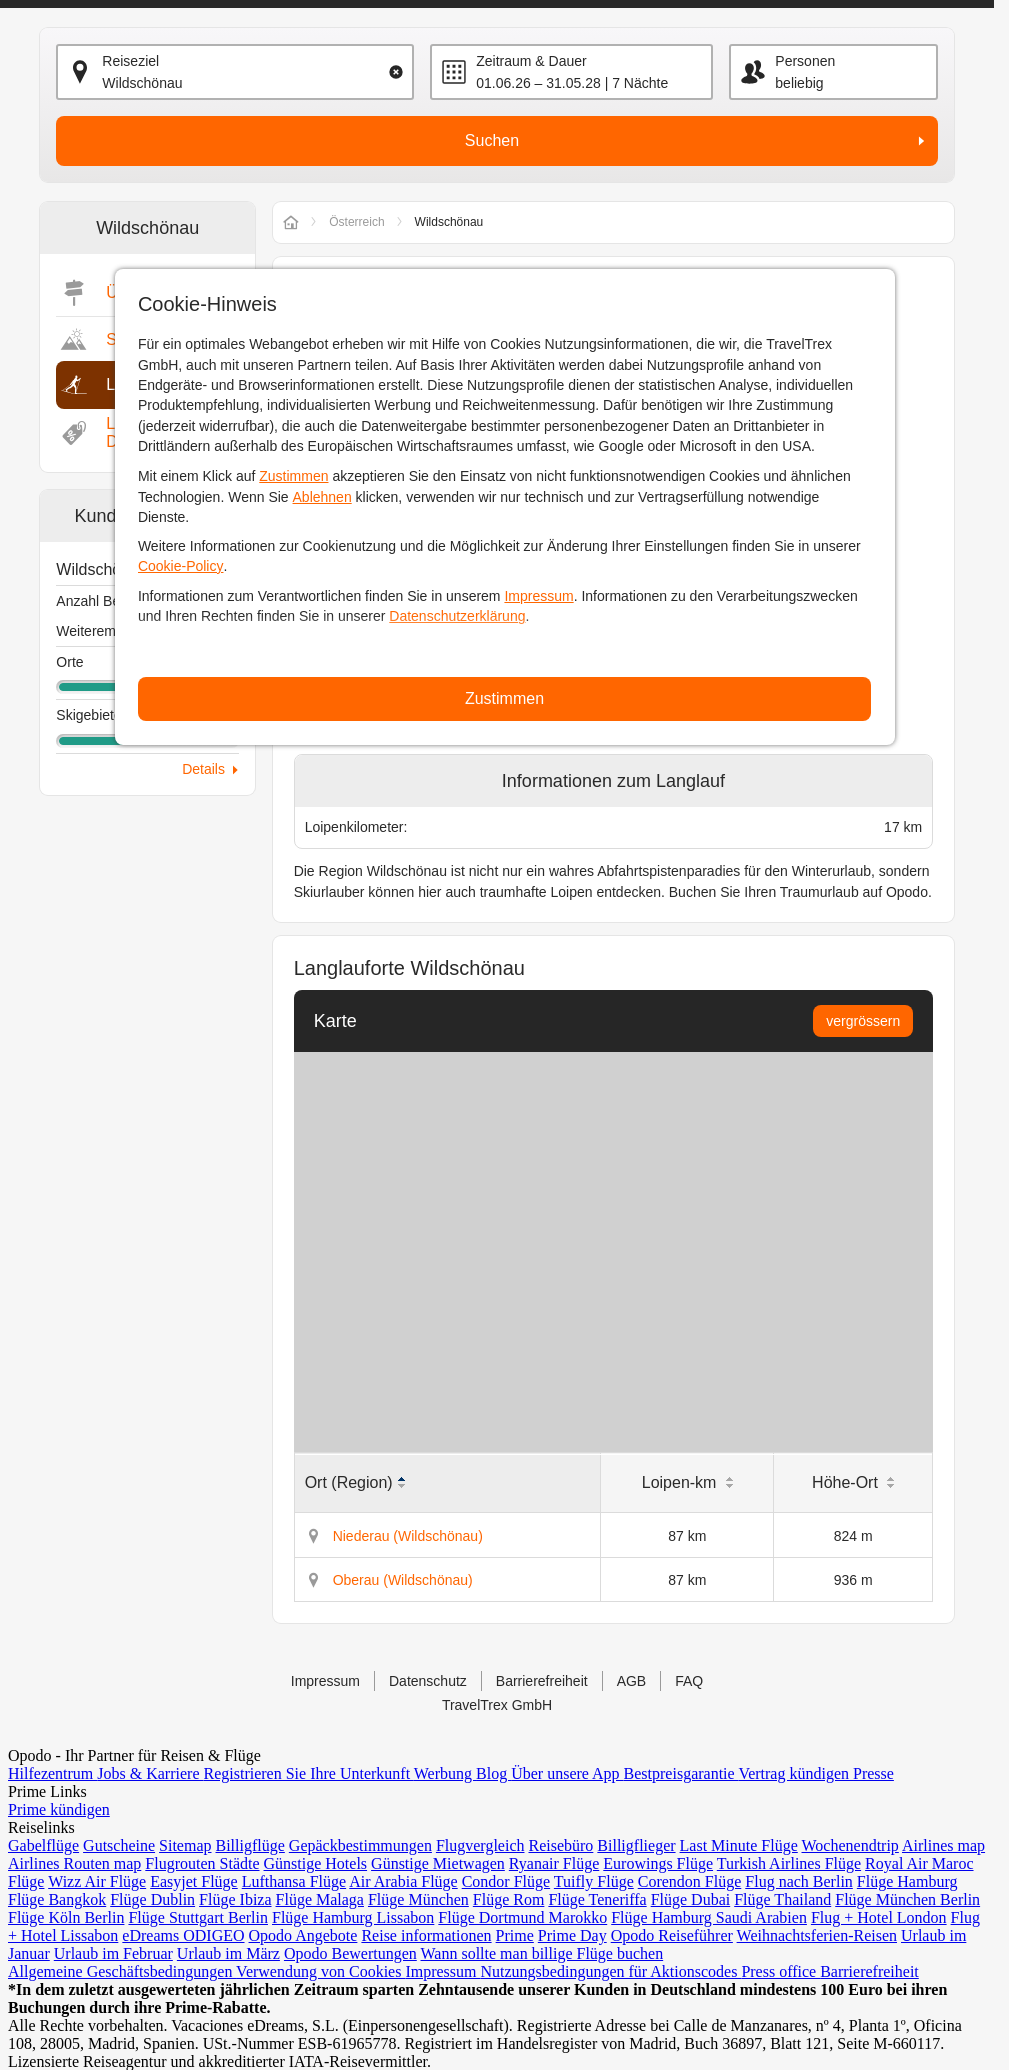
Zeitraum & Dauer (531, 61)
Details (203, 769)
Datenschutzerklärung (457, 616)
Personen (805, 61)
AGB (632, 1681)
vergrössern (863, 1021)
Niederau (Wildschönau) (408, 1536)
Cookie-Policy (181, 566)
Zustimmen (293, 476)
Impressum (538, 596)
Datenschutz (428, 1681)
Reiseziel (130, 61)
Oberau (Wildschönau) (403, 1580)
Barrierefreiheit (542, 1681)
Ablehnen (322, 497)
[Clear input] (396, 72)
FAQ (689, 1681)
